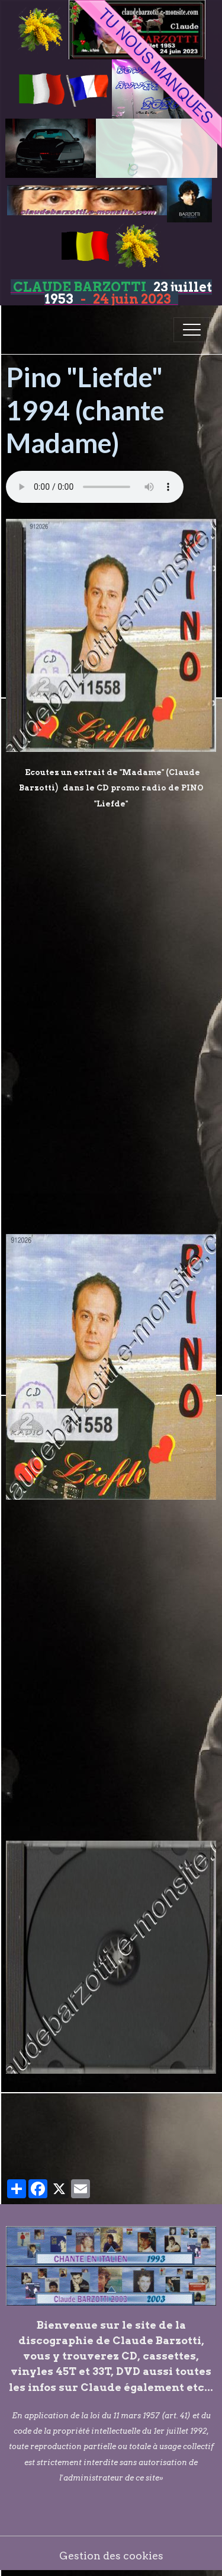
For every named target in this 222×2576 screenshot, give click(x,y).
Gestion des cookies (111, 2555)
